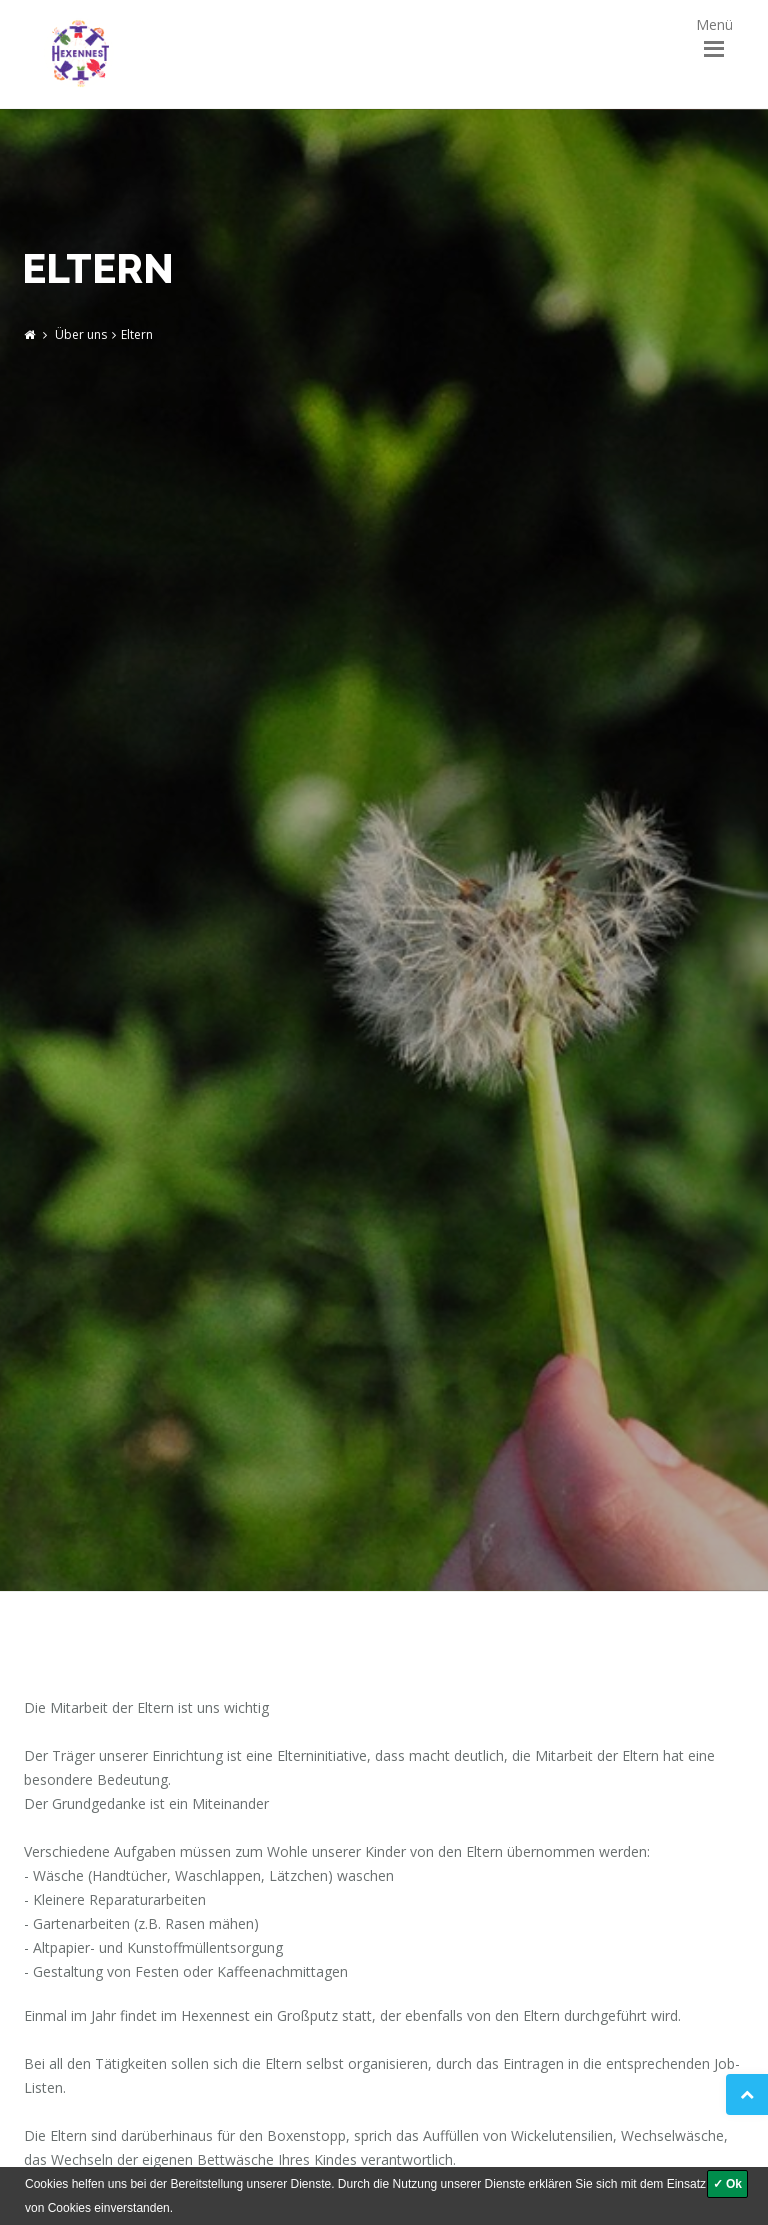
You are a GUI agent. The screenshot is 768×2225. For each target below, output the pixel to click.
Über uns (81, 334)
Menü (714, 30)
